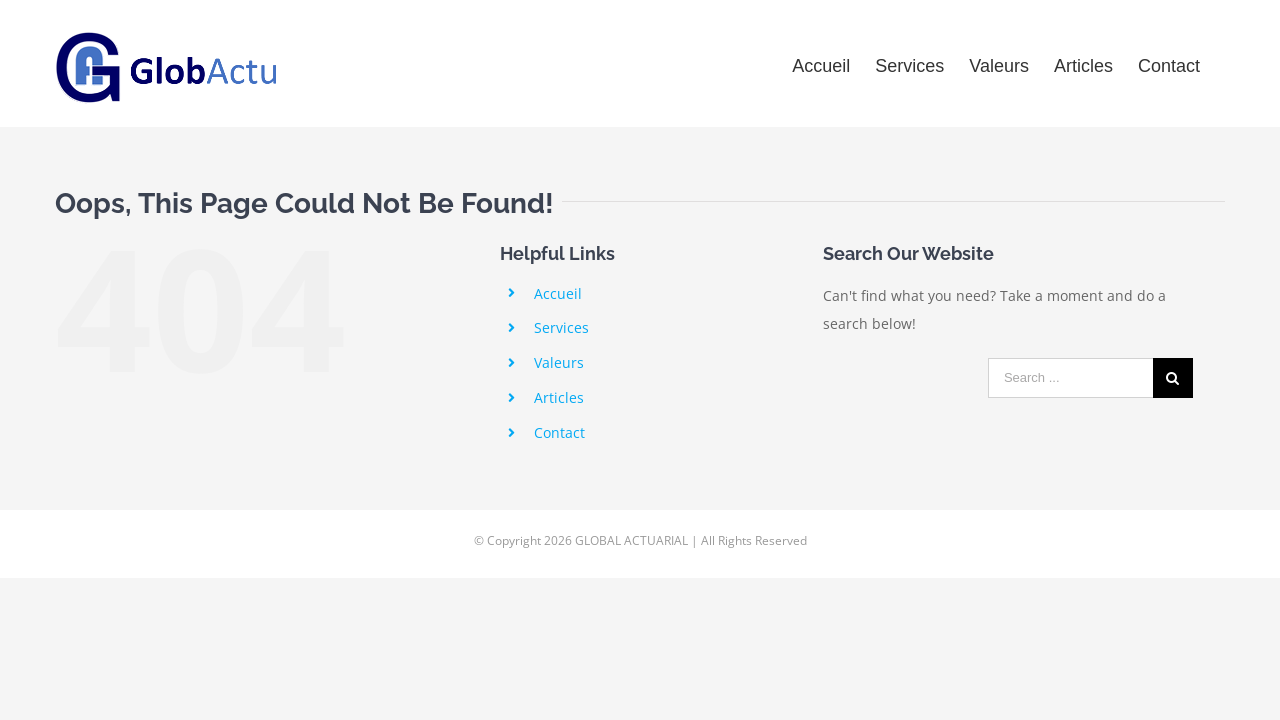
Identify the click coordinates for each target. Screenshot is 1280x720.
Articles (559, 397)
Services (561, 327)
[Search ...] (1070, 378)
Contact (559, 432)
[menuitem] (806, 63)
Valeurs (559, 362)
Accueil (558, 293)
